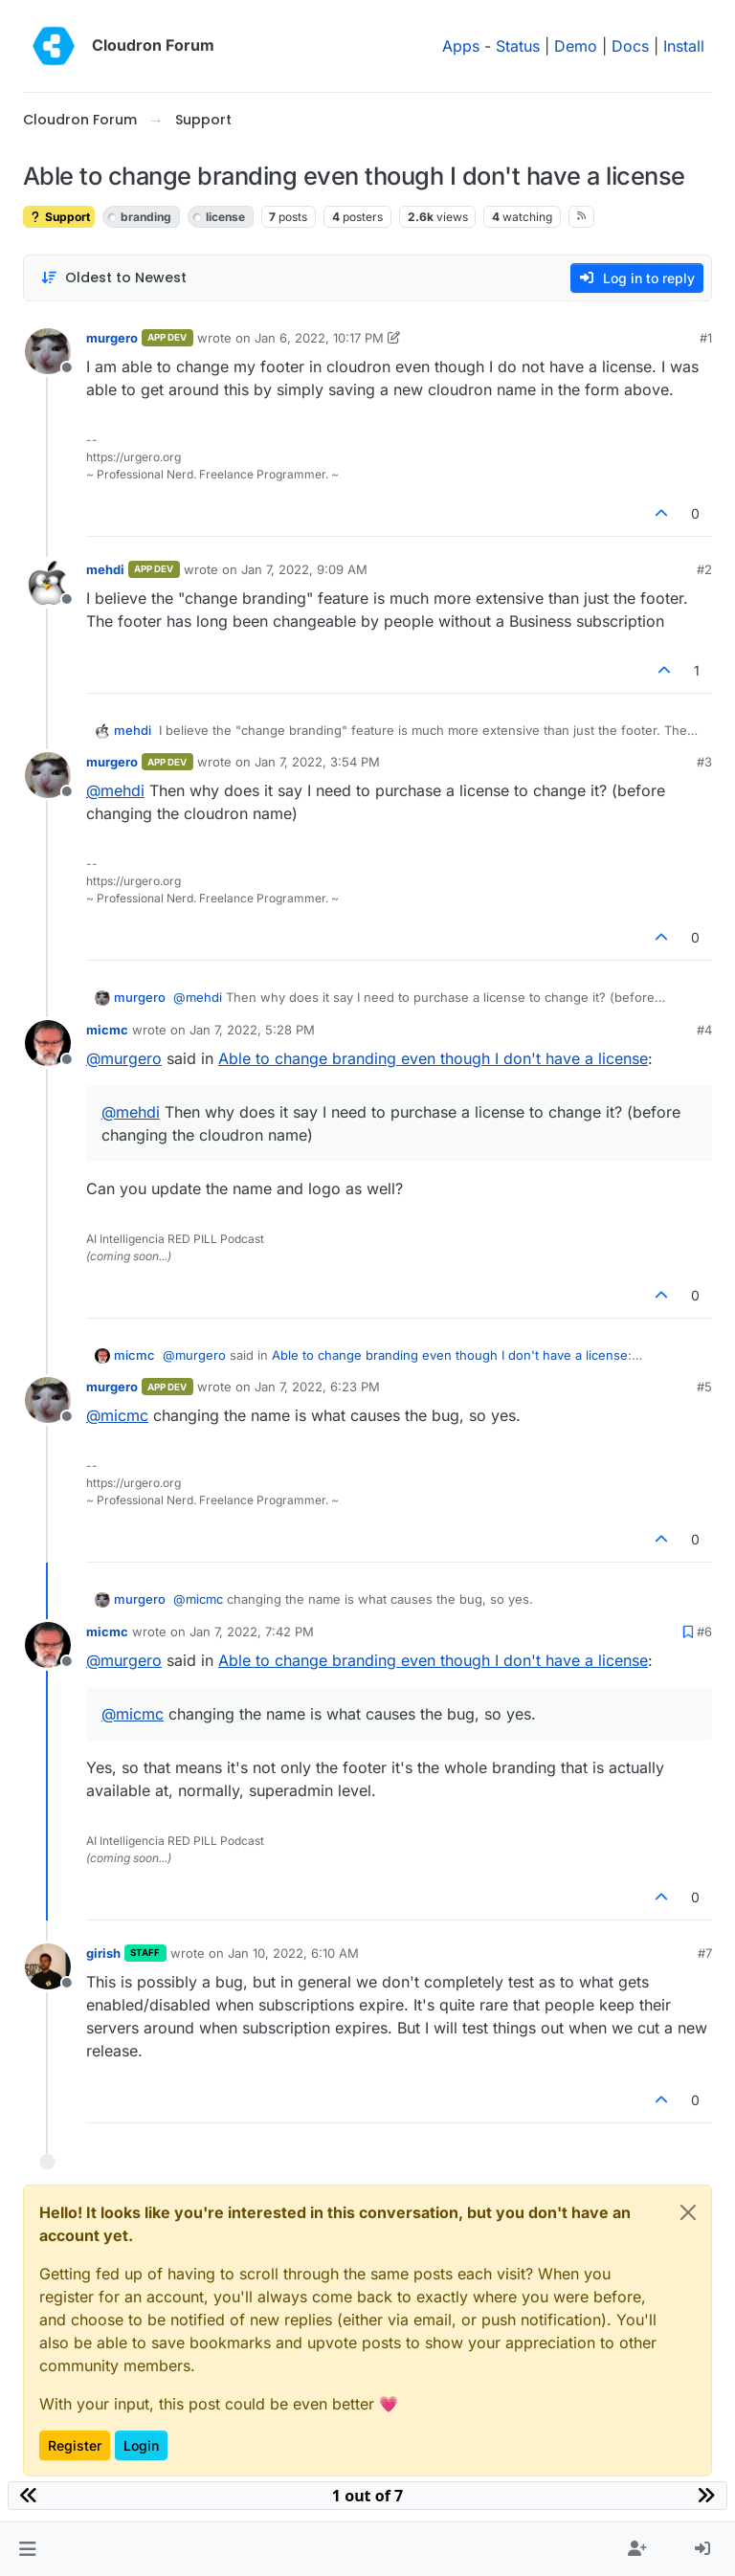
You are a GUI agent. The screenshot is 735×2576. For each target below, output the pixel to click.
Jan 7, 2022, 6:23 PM (317, 1386)
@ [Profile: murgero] (124, 1058)
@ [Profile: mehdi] (115, 790)
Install (683, 46)
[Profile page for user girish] (48, 1966)
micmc (107, 1029)
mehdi (105, 569)
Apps (460, 46)
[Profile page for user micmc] (48, 1043)
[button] (27, 2549)
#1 (706, 337)
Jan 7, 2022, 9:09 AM (304, 569)
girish (103, 1953)
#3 (704, 761)
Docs (630, 46)
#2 (704, 569)
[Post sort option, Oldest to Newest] (113, 278)
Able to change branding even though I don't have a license (433, 1058)
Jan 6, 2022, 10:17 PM (319, 337)
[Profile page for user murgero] (48, 351)
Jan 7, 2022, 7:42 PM (251, 1631)
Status (518, 46)
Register (74, 2445)
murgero (112, 337)
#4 (704, 1029)
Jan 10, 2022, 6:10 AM (293, 1953)
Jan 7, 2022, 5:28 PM (252, 1029)
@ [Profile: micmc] (117, 1415)
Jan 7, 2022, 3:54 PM (317, 761)
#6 (704, 1631)
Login (141, 2445)
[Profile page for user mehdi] (48, 583)
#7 (705, 1953)
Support (59, 217)
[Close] (688, 2212)
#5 (704, 1386)
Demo (575, 46)
